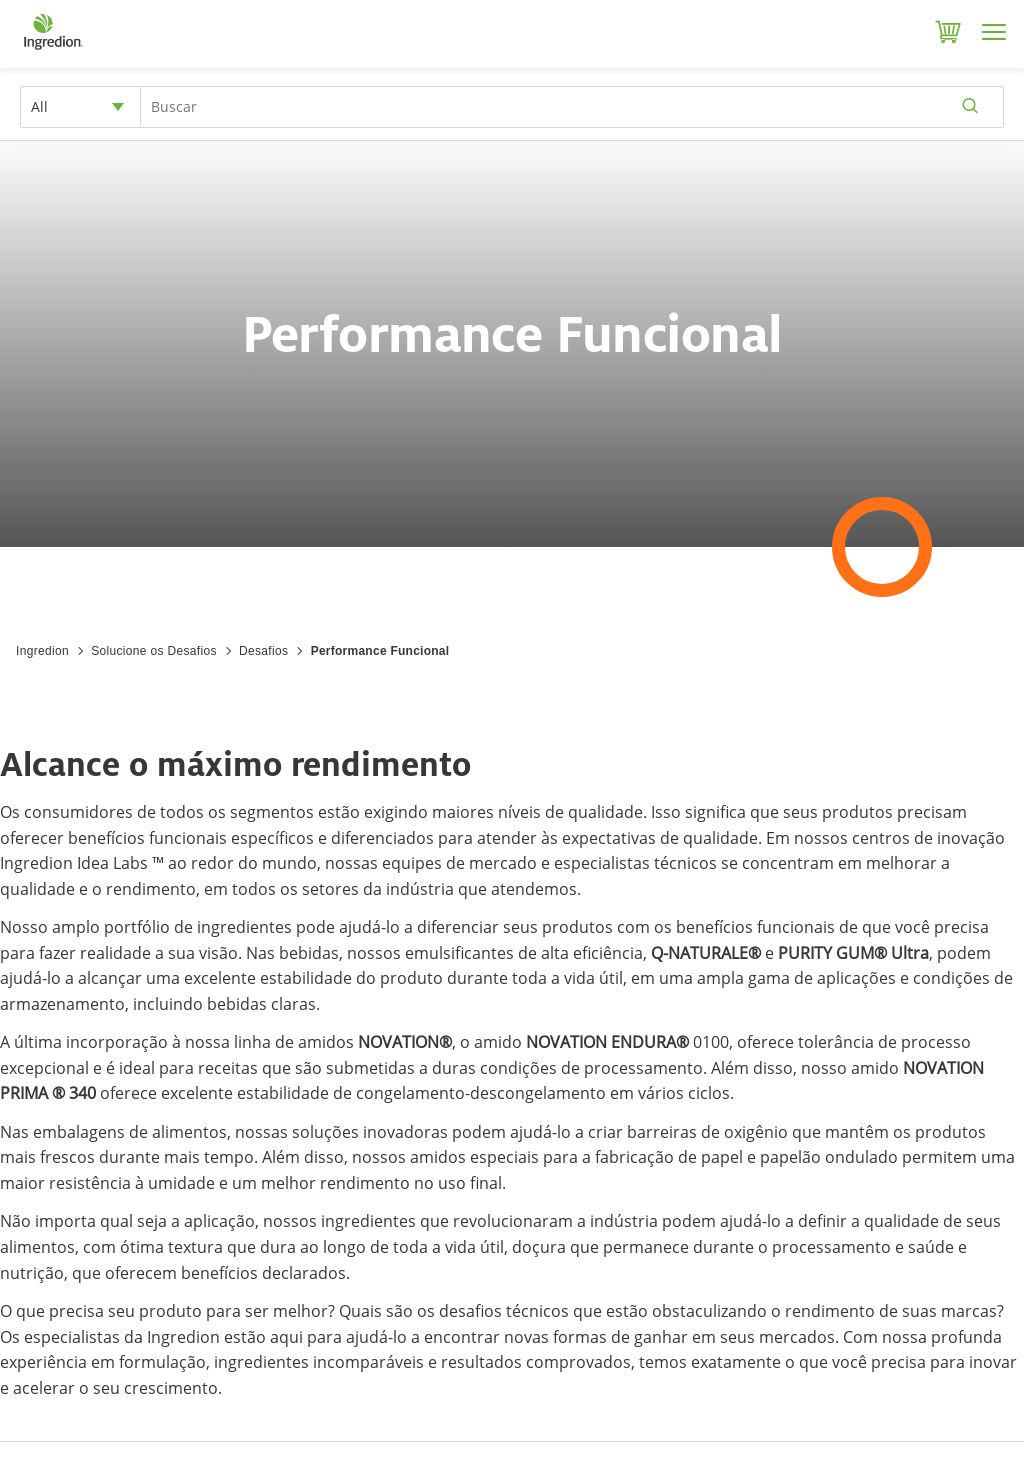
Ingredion (42, 651)
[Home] (52, 50)
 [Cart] (948, 32)
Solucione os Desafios (153, 651)
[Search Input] (572, 107)
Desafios (263, 651)
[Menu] (994, 32)
